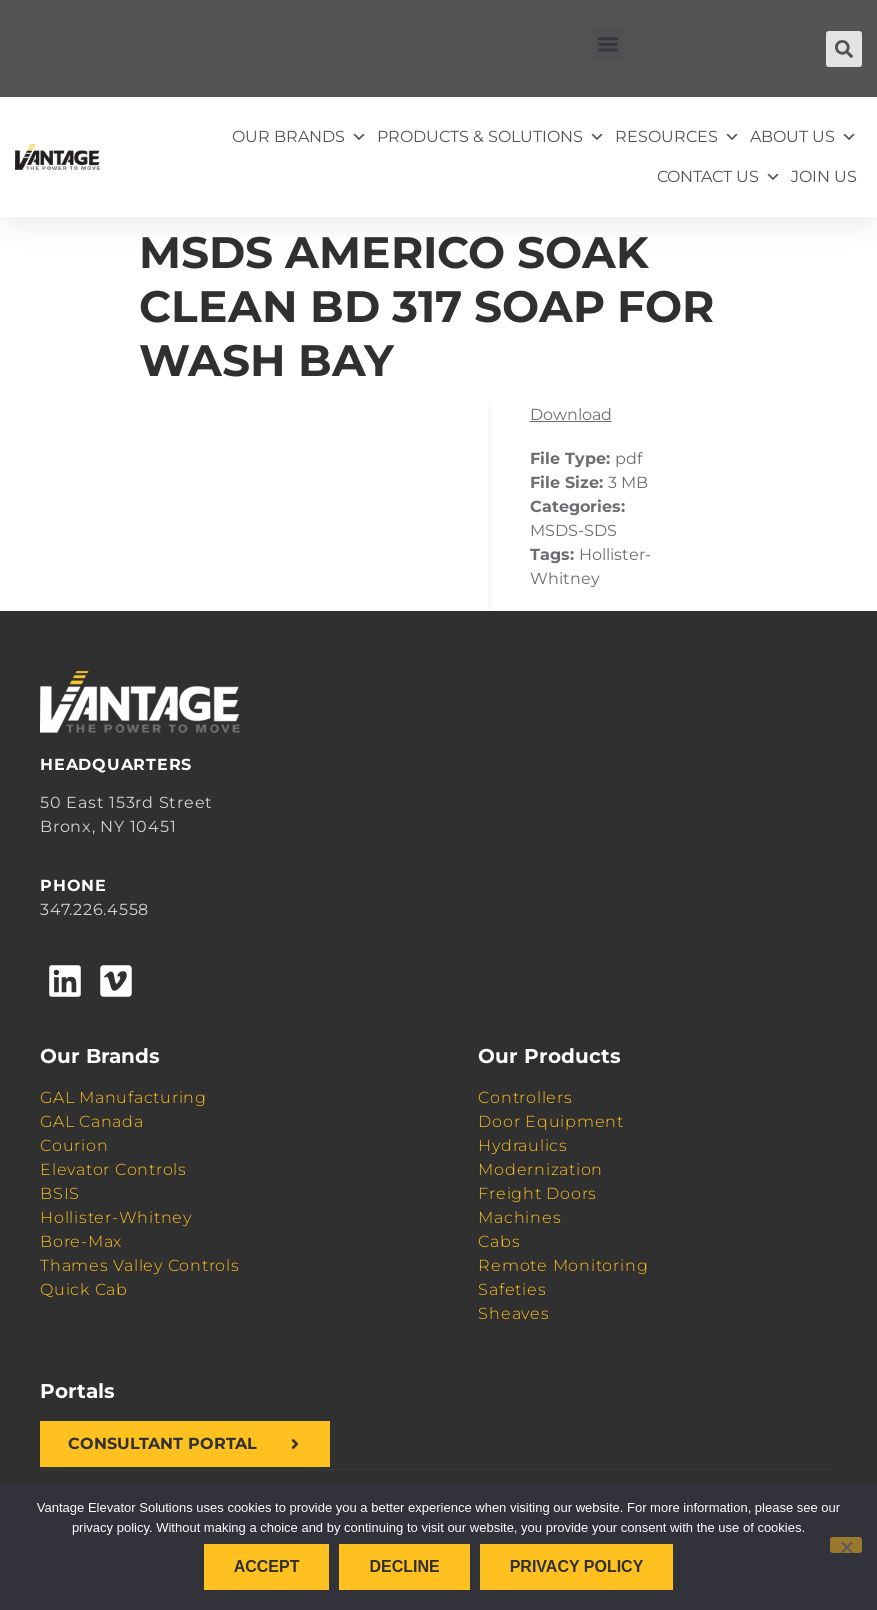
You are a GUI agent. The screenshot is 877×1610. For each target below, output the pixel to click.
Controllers (525, 1097)
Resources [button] (677, 137)
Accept (267, 1566)
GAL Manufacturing (123, 1097)
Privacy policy (577, 1566)
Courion (74, 1145)
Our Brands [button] (299, 137)
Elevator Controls (113, 1169)
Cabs (499, 1241)
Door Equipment (551, 1121)
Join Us (824, 176)
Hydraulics (523, 1145)
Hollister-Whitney (116, 1217)
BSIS (60, 1193)
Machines (519, 1217)
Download (571, 414)
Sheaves (513, 1313)
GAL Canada (92, 1121)
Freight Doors (537, 1193)
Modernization (540, 1169)
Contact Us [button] (719, 177)
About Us (803, 137)
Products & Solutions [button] (491, 137)
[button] (607, 43)
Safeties (512, 1289)
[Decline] (846, 1545)
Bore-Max (81, 1241)
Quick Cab (84, 1289)
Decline (404, 1566)
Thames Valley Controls (140, 1265)
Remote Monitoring (563, 1265)
